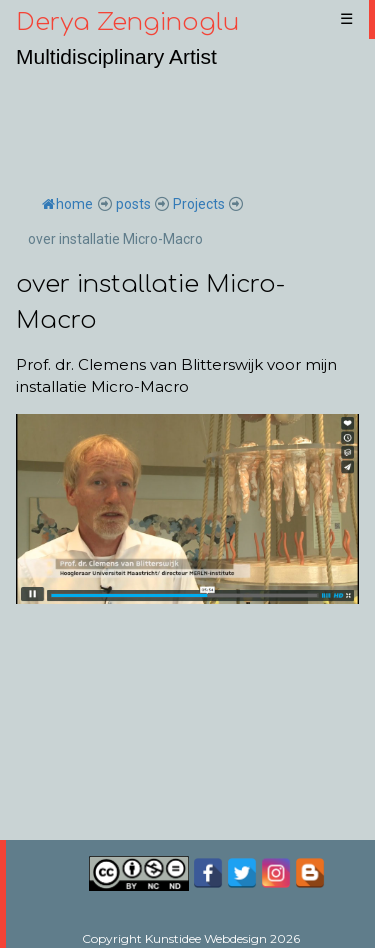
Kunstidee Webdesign (206, 938)
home (67, 204)
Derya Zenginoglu (127, 22)
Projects (199, 204)
